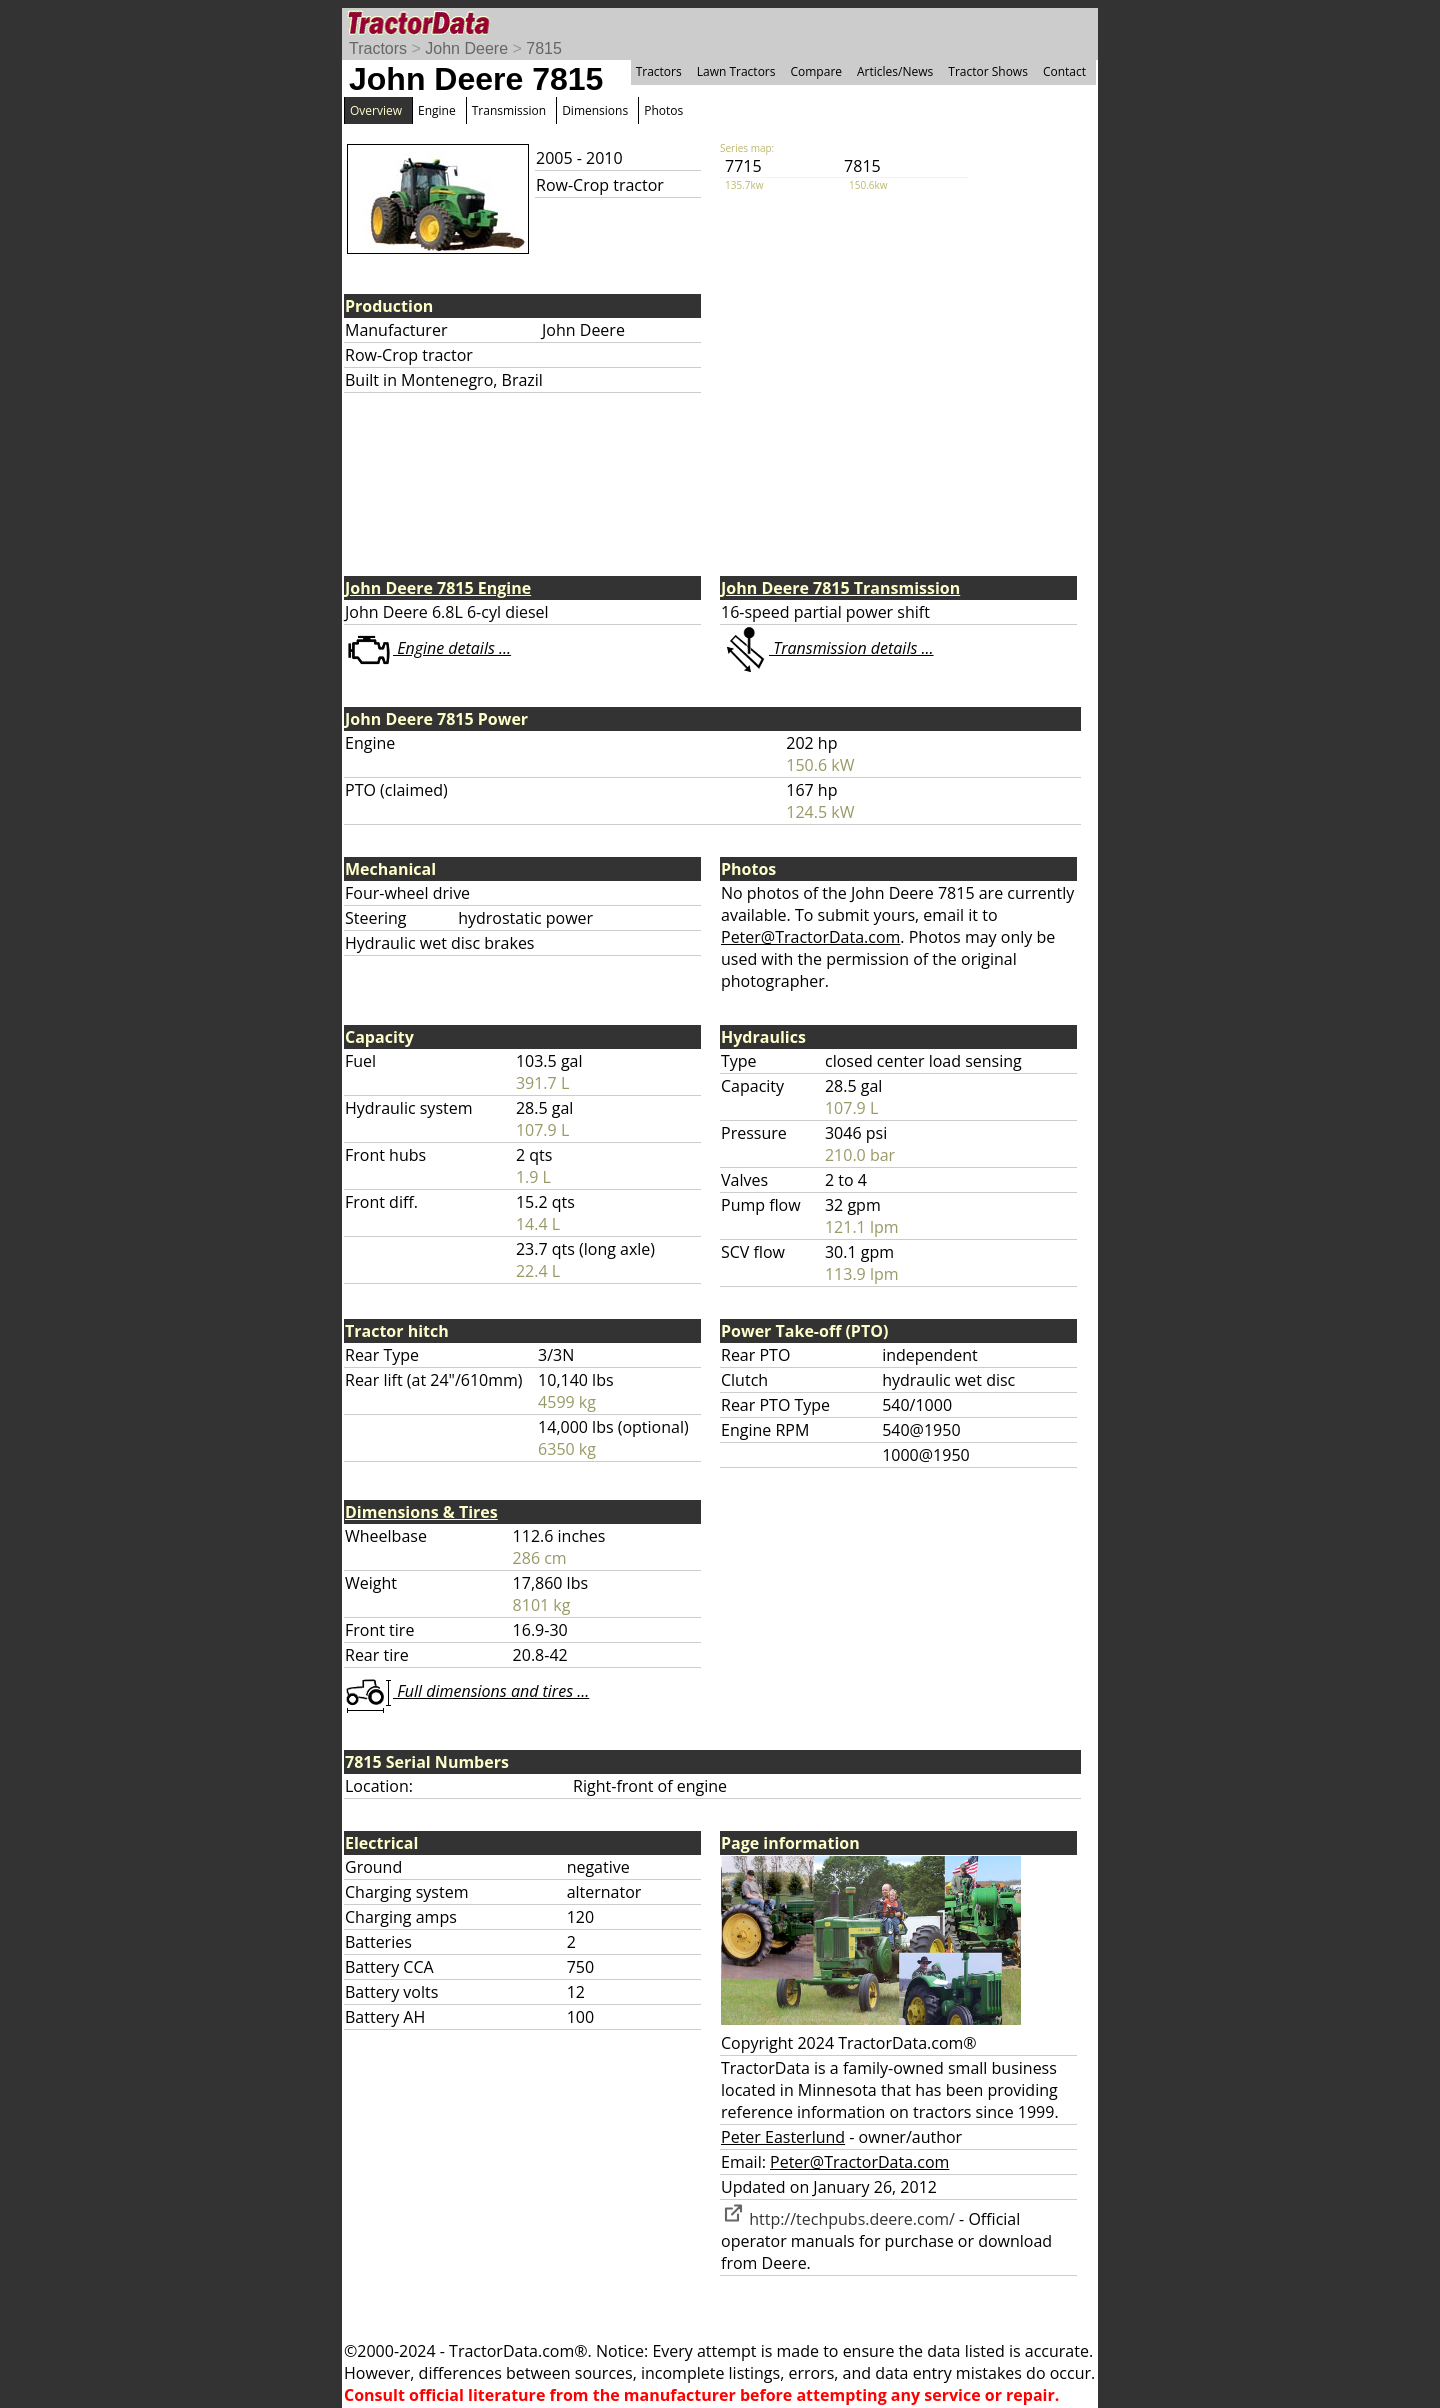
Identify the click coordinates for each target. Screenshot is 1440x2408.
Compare (816, 71)
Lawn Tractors (736, 71)
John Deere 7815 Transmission (840, 588)
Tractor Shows (988, 71)
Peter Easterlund (783, 2137)
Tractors (378, 48)
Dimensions (595, 110)
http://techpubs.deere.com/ (838, 2219)
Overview (376, 110)
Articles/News (895, 71)
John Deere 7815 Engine (438, 588)
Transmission (509, 110)
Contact (1064, 71)
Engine (437, 110)
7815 (544, 48)
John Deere (466, 48)
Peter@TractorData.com (810, 937)
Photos (663, 110)
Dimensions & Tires (421, 1512)
